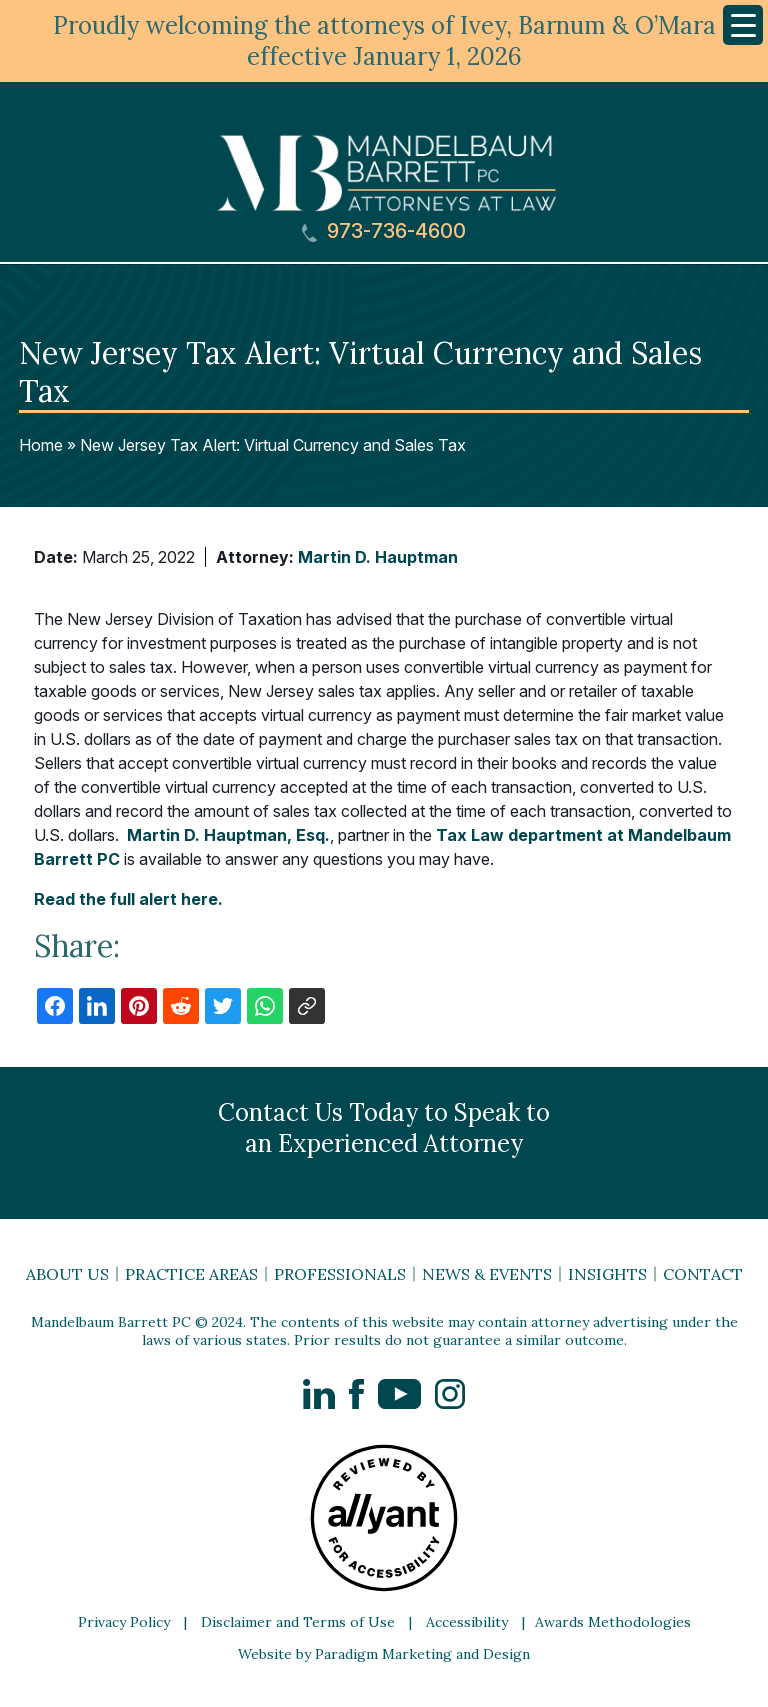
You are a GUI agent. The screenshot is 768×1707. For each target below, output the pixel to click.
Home (41, 445)
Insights (607, 1274)
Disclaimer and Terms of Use (298, 1622)
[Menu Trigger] (743, 25)
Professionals (340, 1274)
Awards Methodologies (613, 1622)
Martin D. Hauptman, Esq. (228, 835)
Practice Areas (191, 1274)
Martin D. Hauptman (378, 557)
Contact (703, 1274)
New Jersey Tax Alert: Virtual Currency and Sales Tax (273, 445)
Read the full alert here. (128, 899)
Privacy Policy (124, 1622)
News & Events (487, 1274)
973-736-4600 (384, 231)
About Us (67, 1274)
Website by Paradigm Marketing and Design (384, 1654)
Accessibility (467, 1622)
